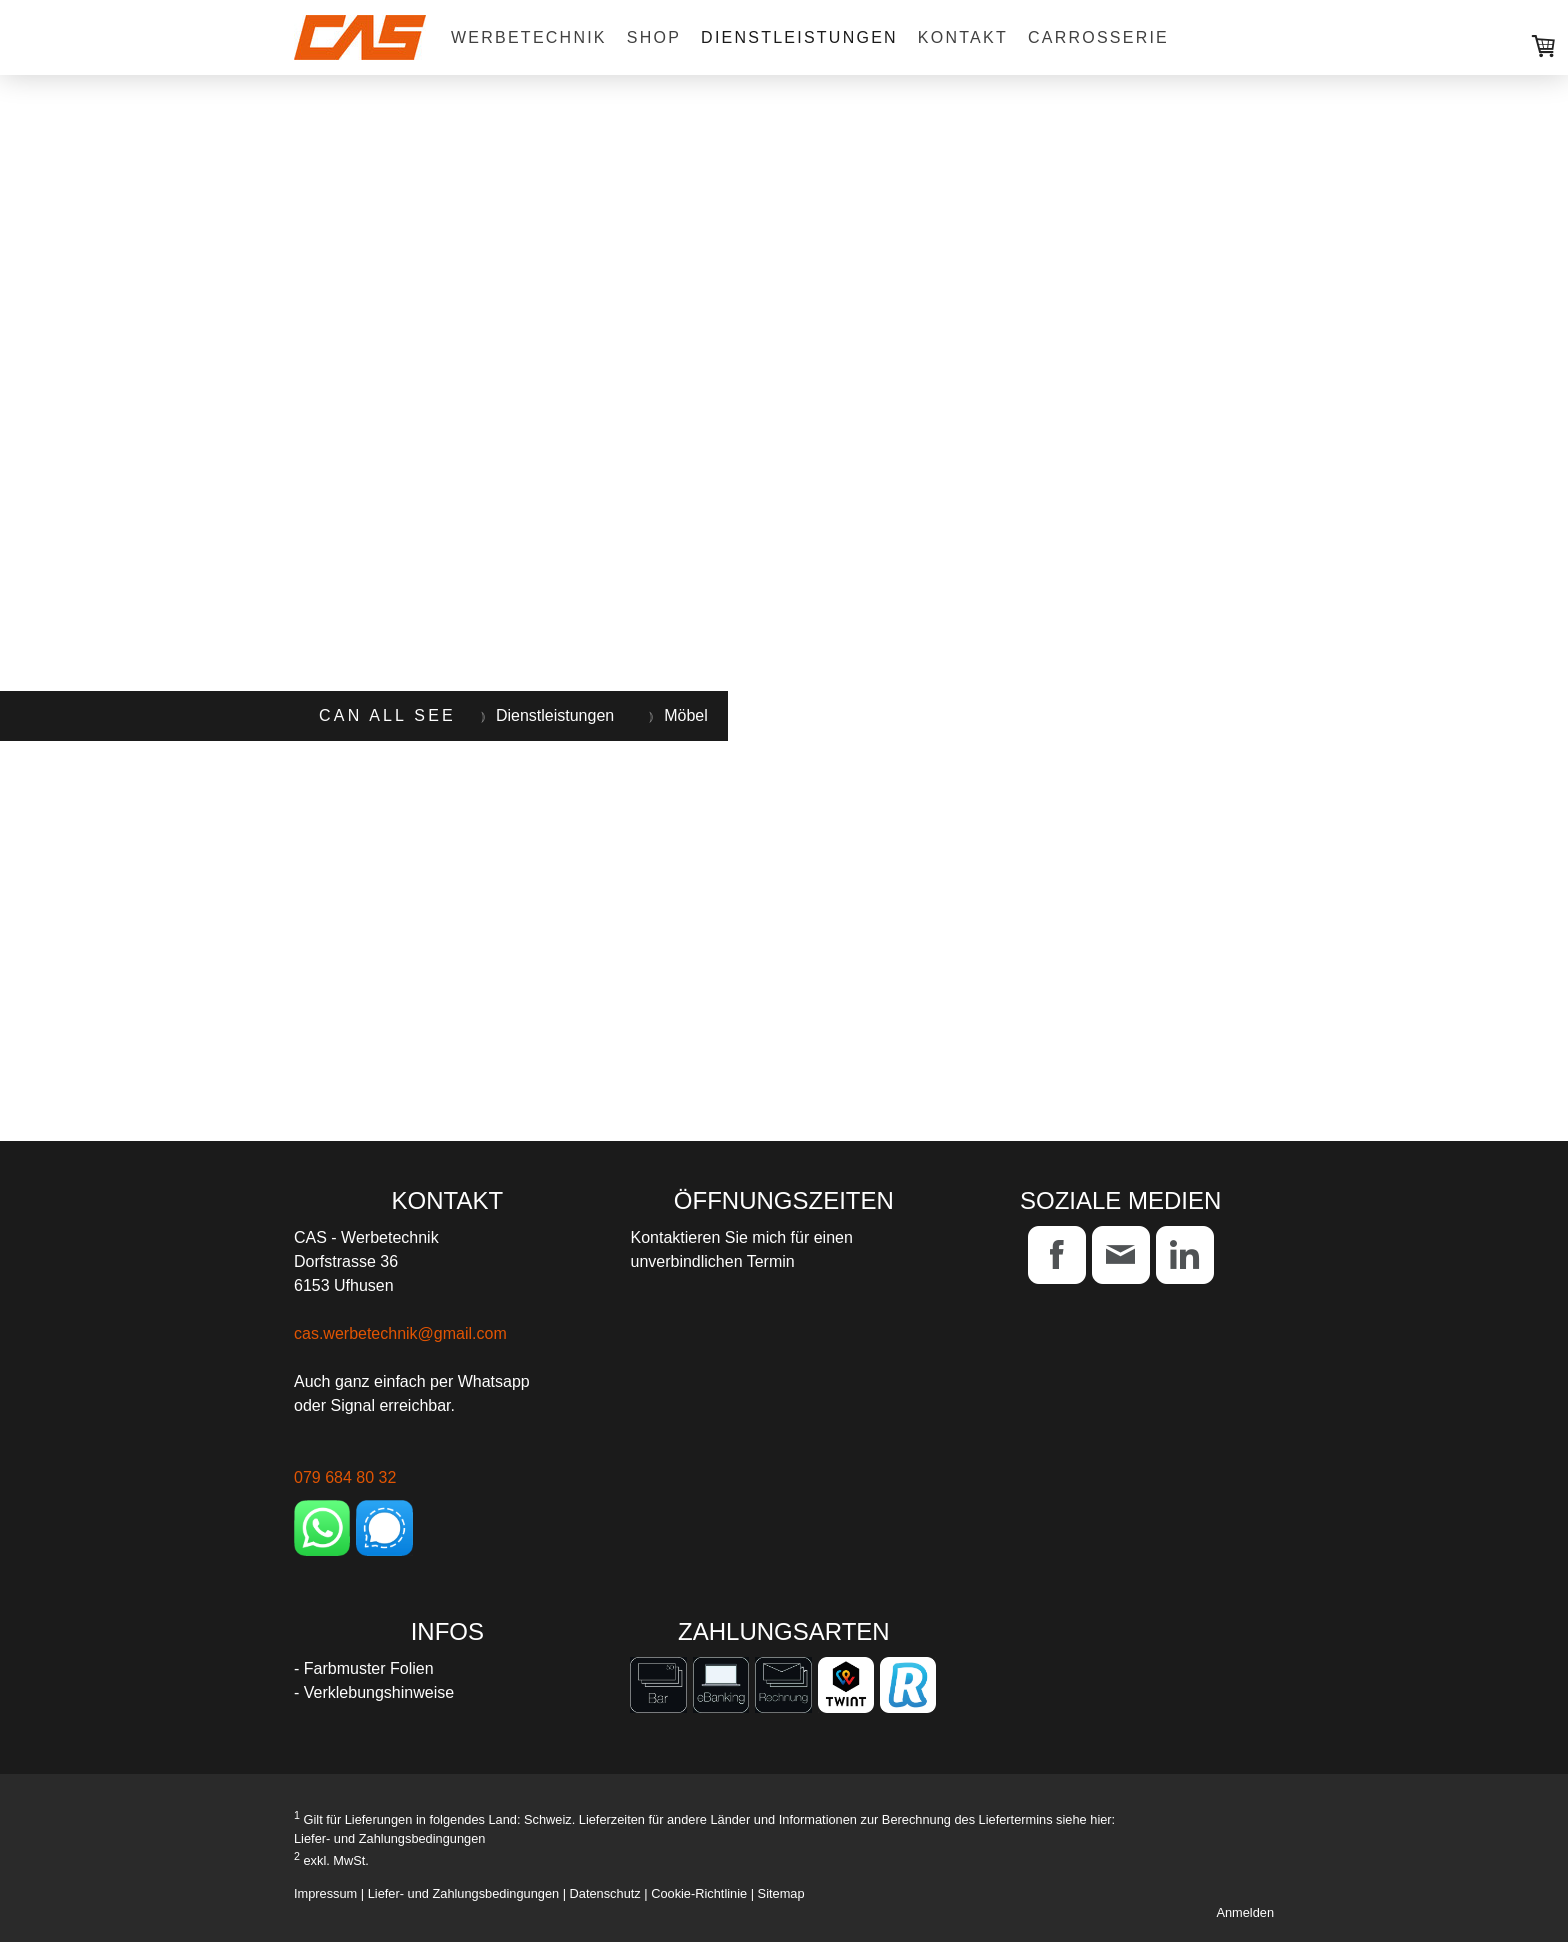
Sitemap (781, 1893)
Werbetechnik (529, 37)
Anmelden (1245, 1912)
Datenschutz (605, 1893)
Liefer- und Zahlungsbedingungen (389, 1838)
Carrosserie (1098, 37)
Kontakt (963, 37)
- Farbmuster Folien (364, 1668)
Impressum (325, 1893)
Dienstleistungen (799, 37)
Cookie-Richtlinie (699, 1893)
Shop (654, 37)
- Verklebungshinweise (374, 1692)
